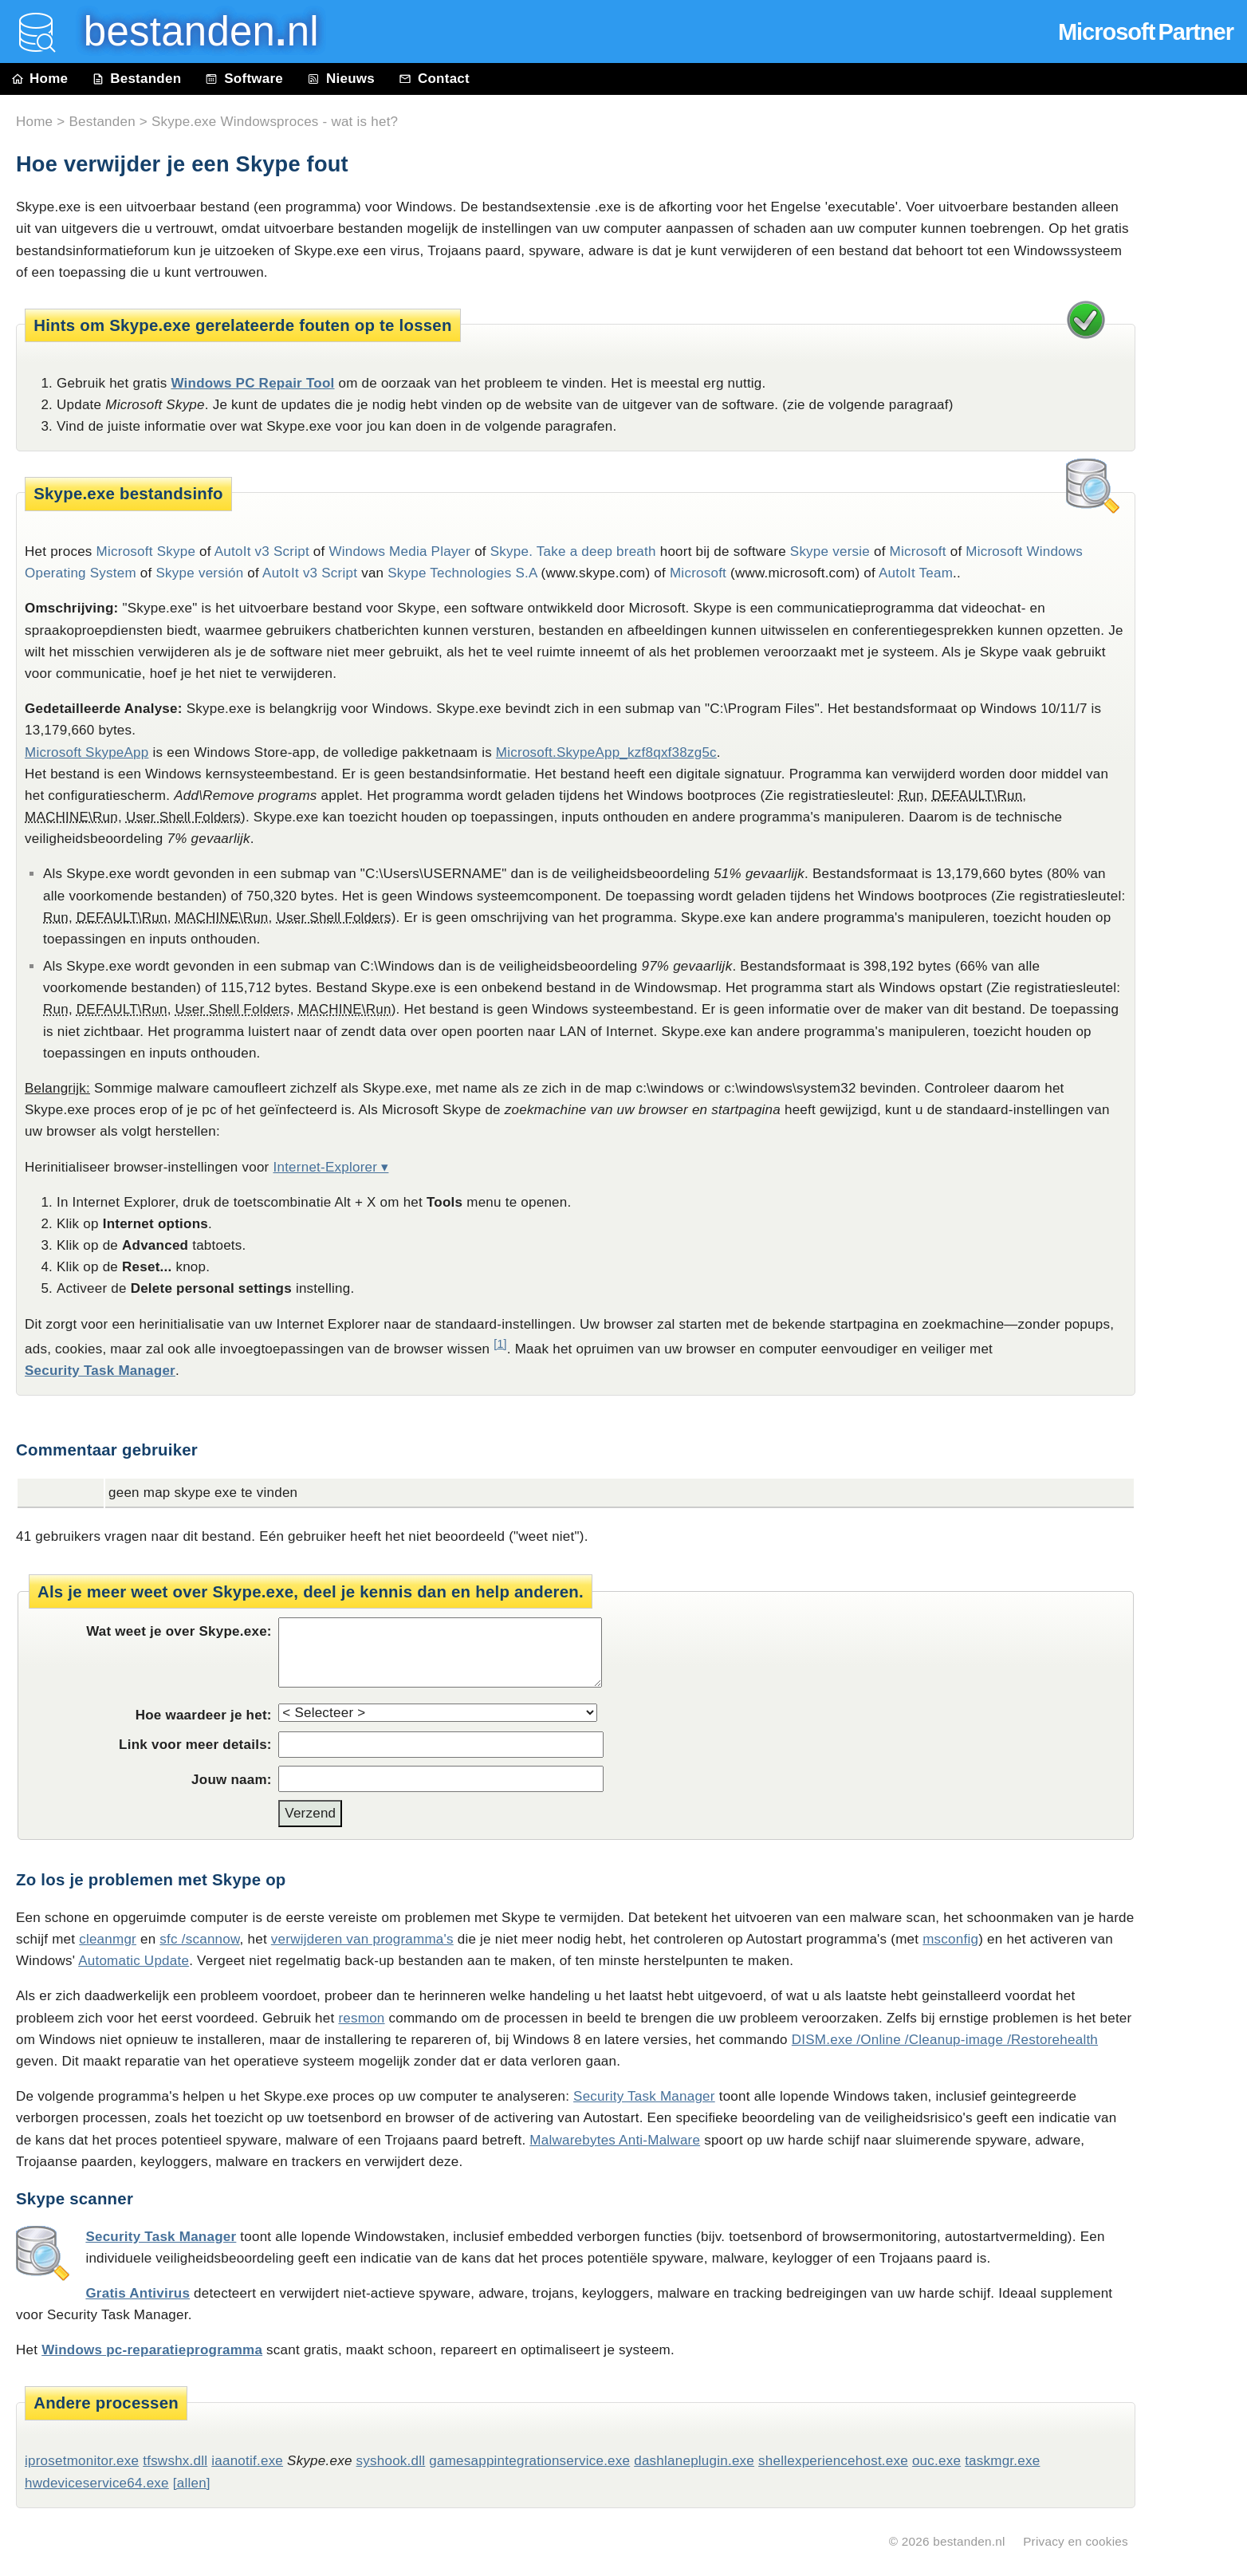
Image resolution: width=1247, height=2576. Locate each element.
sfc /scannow (199, 1939)
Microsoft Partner (1145, 32)
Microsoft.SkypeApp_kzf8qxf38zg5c (606, 752)
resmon (361, 2018)
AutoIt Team (916, 573)
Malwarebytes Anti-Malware (614, 2140)
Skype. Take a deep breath (573, 551)
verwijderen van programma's (362, 1939)
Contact (434, 78)
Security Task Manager (100, 1370)
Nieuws (341, 78)
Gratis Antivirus (137, 2293)
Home (40, 78)
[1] (500, 1343)
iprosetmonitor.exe (82, 2460)
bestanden (190, 31)
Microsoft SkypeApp (87, 752)
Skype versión (200, 573)
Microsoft (918, 551)
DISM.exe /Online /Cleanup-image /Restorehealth (945, 2039)
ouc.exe (936, 2460)
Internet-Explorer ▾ (330, 1167)
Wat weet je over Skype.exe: (179, 1631)
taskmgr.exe (1002, 2460)
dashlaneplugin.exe (694, 2460)
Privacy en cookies (1075, 2541)
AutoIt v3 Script (261, 551)
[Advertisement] (1199, 456)
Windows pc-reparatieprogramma (151, 2349)
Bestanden (136, 78)
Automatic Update (133, 1960)
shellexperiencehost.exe (833, 2460)
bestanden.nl (969, 2541)
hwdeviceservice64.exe (97, 2483)
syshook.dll (391, 2460)
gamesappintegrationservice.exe (529, 2460)
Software (244, 78)
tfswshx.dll (175, 2460)
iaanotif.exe (247, 2460)
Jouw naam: (231, 1779)
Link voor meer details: (195, 1744)
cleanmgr (107, 1939)
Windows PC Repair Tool (252, 383)
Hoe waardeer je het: (204, 1715)
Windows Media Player (399, 551)
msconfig (950, 1939)
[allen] (191, 2483)
